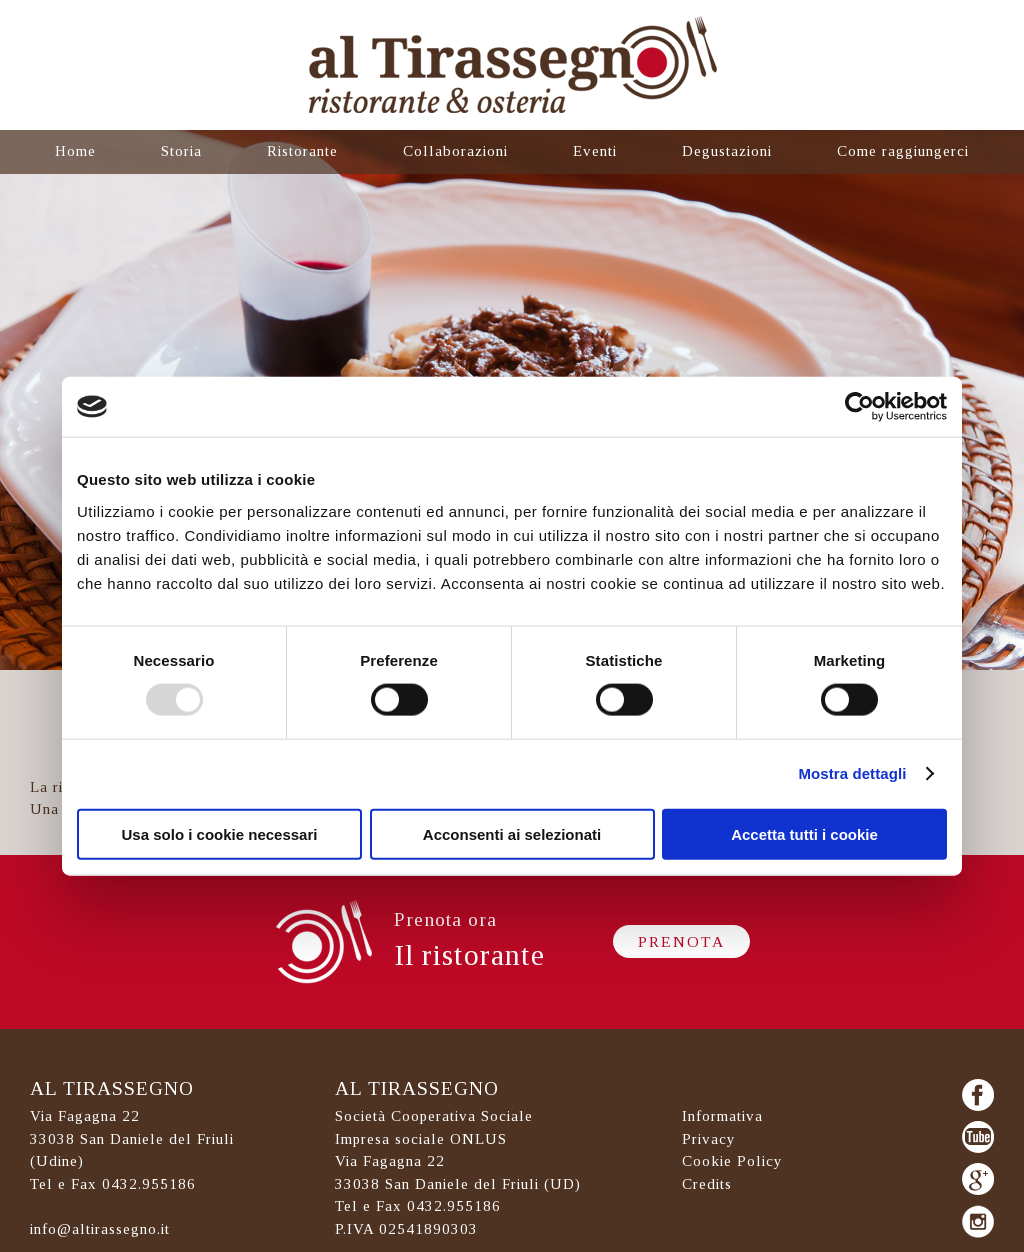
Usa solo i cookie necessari (220, 833)
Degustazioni (727, 151)
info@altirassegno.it (100, 1229)
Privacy (709, 1139)
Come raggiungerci (903, 151)
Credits (707, 1184)
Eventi (595, 151)
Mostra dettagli (852, 773)
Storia (181, 151)
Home (75, 151)
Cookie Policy (732, 1161)
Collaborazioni (455, 151)
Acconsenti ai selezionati (512, 833)
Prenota (681, 941)
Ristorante (302, 151)
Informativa (722, 1116)
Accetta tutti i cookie (804, 833)
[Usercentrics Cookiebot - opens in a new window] (859, 407)
